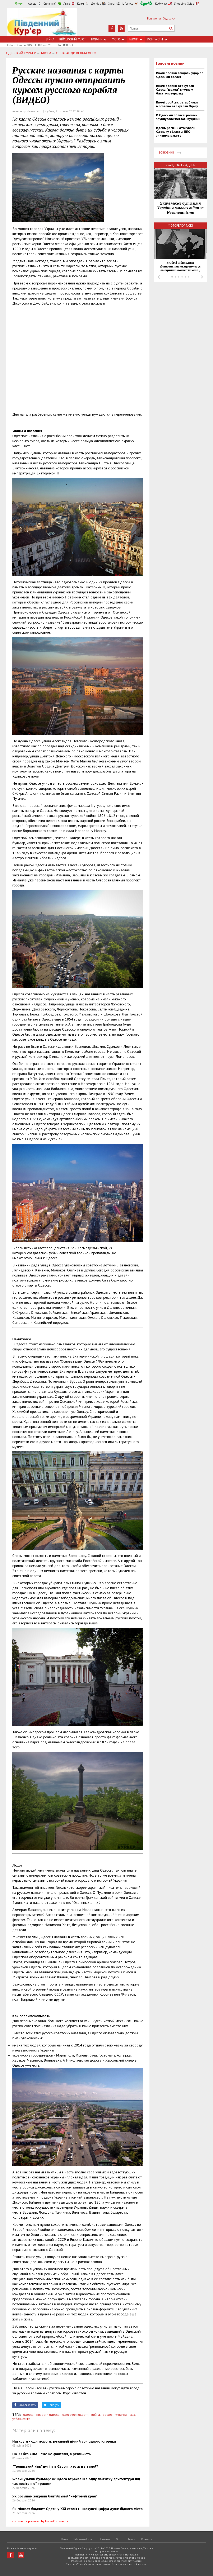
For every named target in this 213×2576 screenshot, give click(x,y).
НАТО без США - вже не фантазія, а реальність (51, 2453)
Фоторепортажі (180, 225)
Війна (50, 39)
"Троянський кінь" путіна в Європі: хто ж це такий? (55, 2466)
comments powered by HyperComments (40, 2521)
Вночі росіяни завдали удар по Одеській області (179, 75)
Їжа (146, 3)
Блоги (135, 39)
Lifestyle (127, 3)
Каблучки (161, 3)
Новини (99, 39)
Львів (67, 3)
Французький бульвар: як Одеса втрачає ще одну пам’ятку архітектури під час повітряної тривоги (76, 2481)
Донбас (96, 3)
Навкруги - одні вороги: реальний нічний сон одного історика (64, 2441)
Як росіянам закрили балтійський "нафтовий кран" (54, 2496)
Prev (159, 277)
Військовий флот (72, 39)
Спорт (111, 3)
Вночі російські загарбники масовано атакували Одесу (177, 104)
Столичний (49, 3)
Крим (80, 3)
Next (202, 277)
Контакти (157, 39)
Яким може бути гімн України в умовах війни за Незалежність (180, 208)
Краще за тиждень (180, 165)
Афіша (32, 3)
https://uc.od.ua (42, 22)
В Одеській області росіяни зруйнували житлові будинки (178, 117)
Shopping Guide (184, 3)
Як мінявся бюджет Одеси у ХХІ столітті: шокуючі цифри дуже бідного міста (77, 2508)
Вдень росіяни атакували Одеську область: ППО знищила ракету (175, 131)
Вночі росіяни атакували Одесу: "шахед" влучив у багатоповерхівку (175, 89)
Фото (118, 39)
